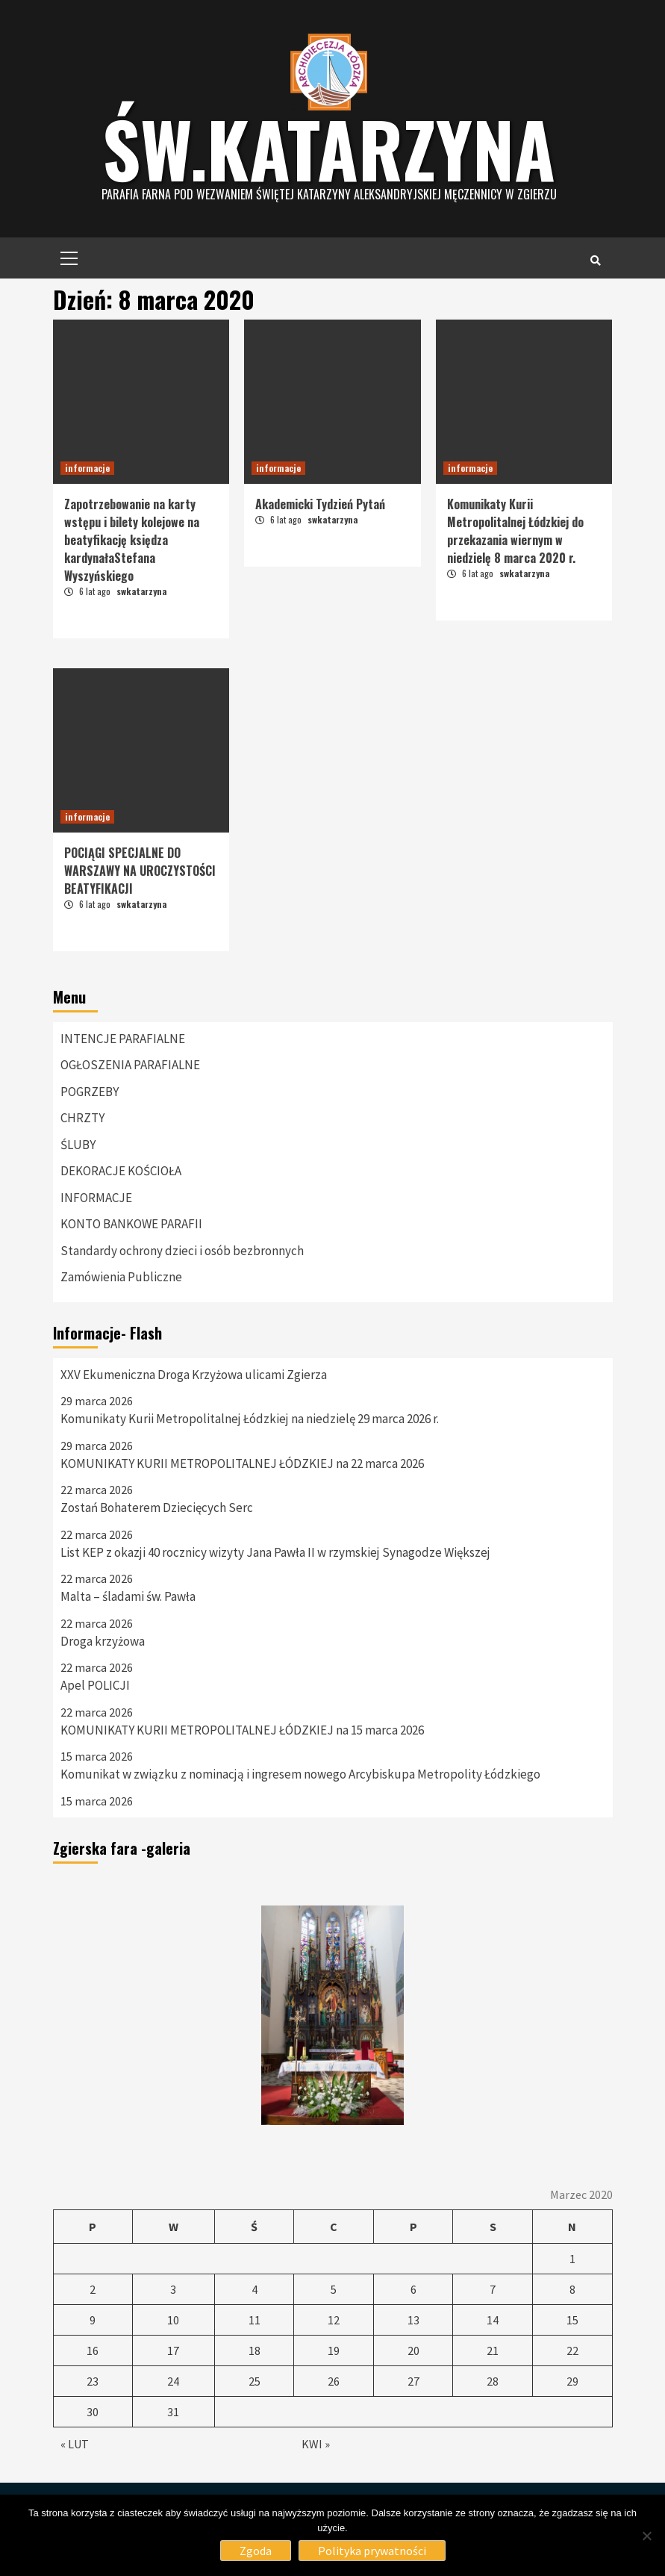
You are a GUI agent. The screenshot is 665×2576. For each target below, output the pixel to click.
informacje (87, 467)
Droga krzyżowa (102, 1641)
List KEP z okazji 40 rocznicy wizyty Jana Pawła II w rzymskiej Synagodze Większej (275, 1552)
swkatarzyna (141, 591)
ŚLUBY (78, 1144)
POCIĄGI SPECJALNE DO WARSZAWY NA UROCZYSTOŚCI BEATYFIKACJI (140, 870)
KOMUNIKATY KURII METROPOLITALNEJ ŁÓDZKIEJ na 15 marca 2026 (242, 1730)
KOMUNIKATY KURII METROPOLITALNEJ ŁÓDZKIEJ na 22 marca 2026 (242, 1463)
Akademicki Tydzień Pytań (320, 504)
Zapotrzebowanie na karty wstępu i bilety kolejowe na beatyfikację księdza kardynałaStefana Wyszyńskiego (131, 540)
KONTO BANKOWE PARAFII (131, 1224)
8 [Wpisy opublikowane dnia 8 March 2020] (572, 2289)
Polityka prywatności (372, 2550)
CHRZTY (82, 1118)
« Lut (74, 2443)
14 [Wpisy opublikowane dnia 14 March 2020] (493, 2319)
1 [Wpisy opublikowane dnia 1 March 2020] (572, 2258)
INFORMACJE (96, 1197)
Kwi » (316, 2443)
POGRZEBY (89, 1091)
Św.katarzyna (328, 148)
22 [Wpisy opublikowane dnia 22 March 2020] (572, 2350)
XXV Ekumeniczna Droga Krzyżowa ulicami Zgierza (193, 1374)
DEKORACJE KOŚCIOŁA (120, 1171)
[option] (333, 2015)
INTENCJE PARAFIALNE (122, 1038)
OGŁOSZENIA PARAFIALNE (130, 1065)
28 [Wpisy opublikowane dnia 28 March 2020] (493, 2381)
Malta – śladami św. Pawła (128, 1596)
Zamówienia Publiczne (121, 1277)
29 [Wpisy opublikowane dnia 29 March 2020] (572, 2381)
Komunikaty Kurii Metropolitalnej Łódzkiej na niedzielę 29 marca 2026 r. (249, 1418)
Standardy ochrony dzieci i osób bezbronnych (182, 1250)
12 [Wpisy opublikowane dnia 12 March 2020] (334, 2319)
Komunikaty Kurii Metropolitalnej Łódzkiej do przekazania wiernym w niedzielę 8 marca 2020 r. (515, 531)
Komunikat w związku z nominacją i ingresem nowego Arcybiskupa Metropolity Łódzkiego (300, 1774)
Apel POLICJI (95, 1685)
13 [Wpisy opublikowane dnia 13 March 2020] (413, 2319)
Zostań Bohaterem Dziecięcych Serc (156, 1507)
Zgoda (256, 2550)
